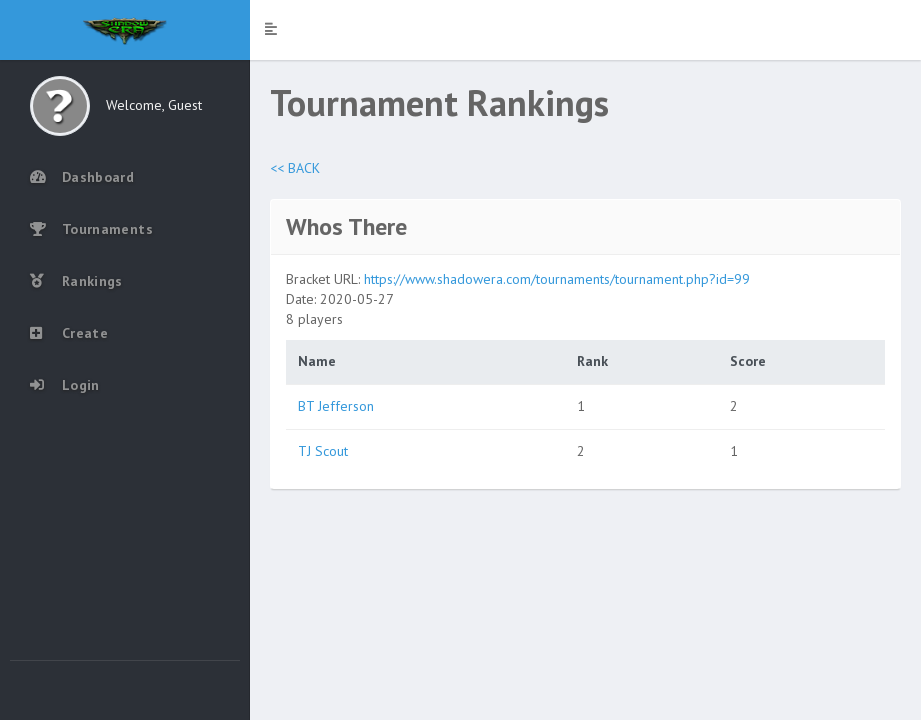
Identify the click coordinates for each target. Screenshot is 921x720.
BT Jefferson (336, 406)
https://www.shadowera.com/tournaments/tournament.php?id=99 (557, 279)
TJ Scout (323, 451)
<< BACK (295, 168)
